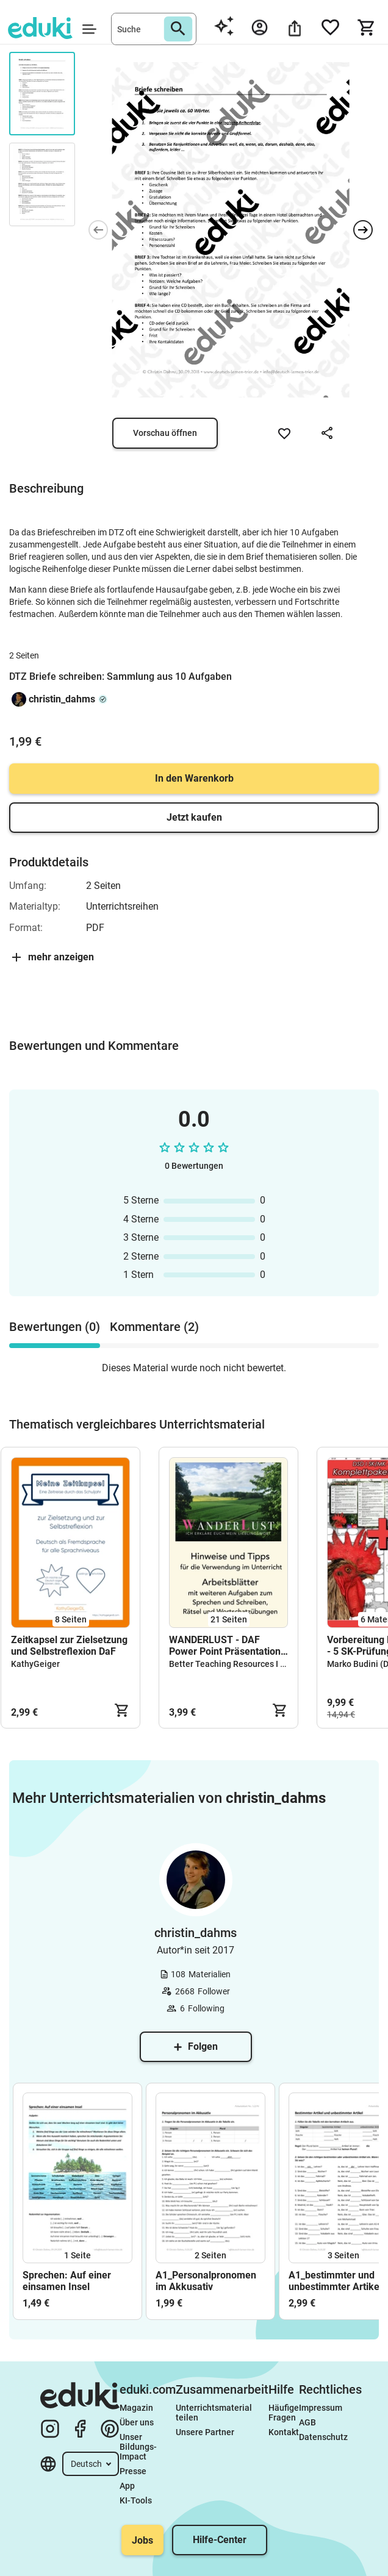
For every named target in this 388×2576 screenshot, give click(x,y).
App (127, 2486)
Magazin (136, 2408)
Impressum (320, 2408)
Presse (133, 2471)
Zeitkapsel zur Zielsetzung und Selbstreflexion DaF (69, 1645)
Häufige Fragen (283, 2412)
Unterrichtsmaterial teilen (215, 2412)
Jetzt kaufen (194, 817)
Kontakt (283, 2432)
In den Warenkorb (194, 778)
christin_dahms (62, 699)
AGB (307, 2422)
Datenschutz (323, 2437)
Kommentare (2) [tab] (154, 1326)
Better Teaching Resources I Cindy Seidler (250, 1664)
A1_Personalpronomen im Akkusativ (206, 2280)
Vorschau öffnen (165, 433)
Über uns (137, 2422)
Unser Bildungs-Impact (138, 2446)
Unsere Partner (205, 2432)
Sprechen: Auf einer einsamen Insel (67, 2280)
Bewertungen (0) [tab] (54, 1326)
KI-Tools (136, 2500)
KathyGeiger (35, 1664)
